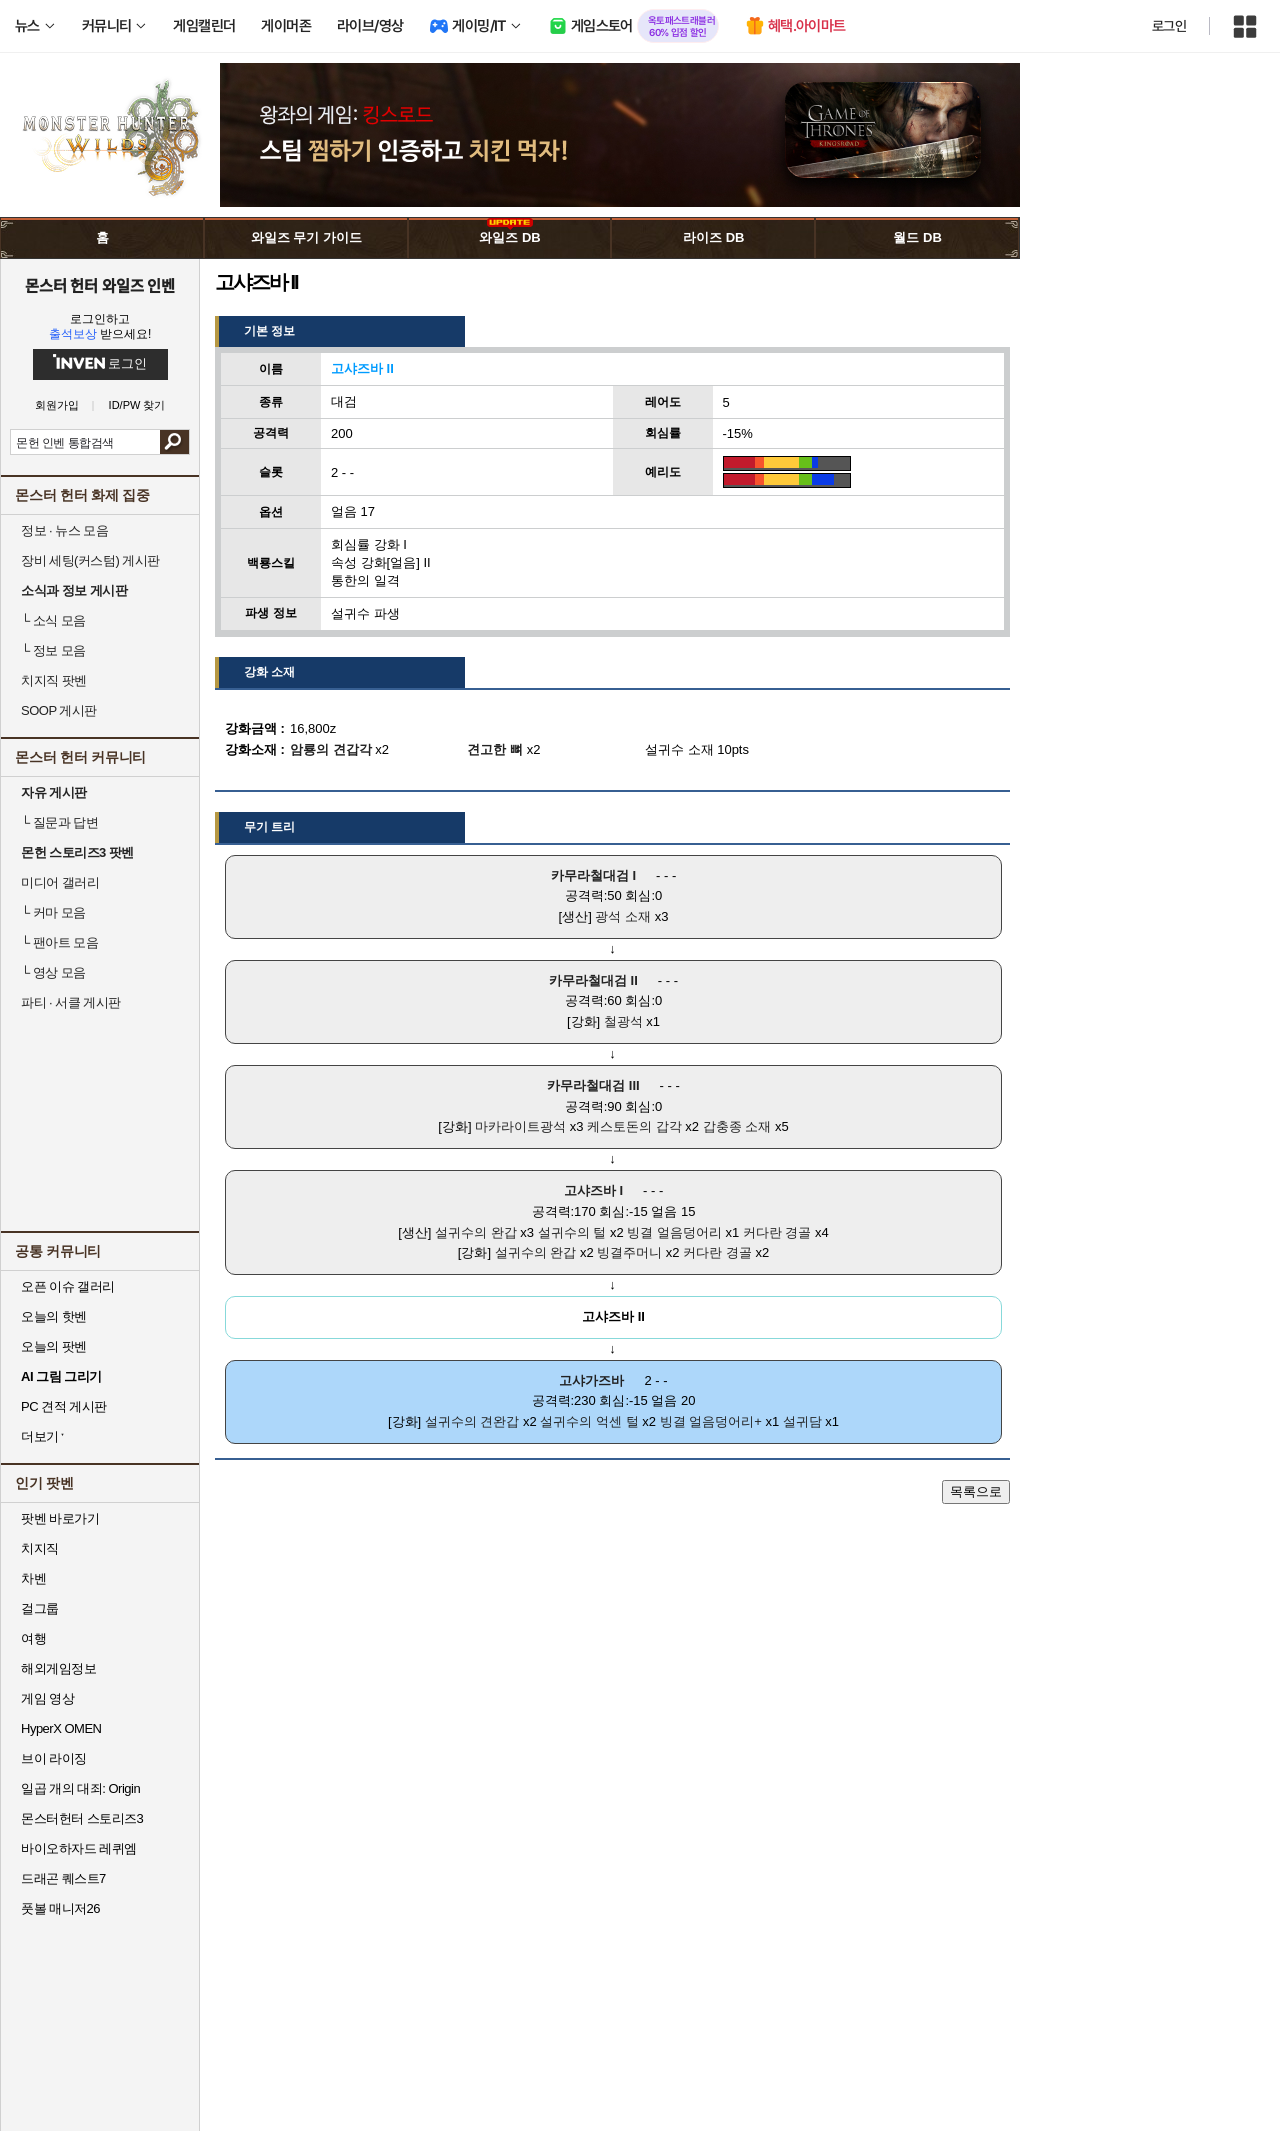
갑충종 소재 (737, 1126)
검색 (174, 442)
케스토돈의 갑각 (634, 1126)
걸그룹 (40, 1608)
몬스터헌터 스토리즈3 (82, 1818)
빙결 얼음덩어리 (674, 1232)
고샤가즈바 (591, 1380)
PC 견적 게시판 (64, 1406)
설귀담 (802, 1421)
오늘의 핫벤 (54, 1316)
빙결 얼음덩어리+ (711, 1421)
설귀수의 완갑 (476, 1232)
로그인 (1169, 26)
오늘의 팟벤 (54, 1346)
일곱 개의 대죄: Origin (80, 1788)
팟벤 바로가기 (60, 1518)
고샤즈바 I (593, 1190)
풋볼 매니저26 (60, 1908)
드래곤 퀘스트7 (63, 1878)
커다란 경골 (777, 1232)
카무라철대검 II (593, 980)
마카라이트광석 (520, 1126)
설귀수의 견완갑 (472, 1421)
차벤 (33, 1578)
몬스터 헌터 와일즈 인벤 (100, 285)
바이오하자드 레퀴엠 (79, 1848)
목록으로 (976, 1491)
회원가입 (57, 405)
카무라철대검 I (593, 875)
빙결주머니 (629, 1252)
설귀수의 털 (572, 1232)
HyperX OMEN (61, 1728)
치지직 (40, 1548)
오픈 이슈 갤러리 (68, 1286)
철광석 (623, 1021)
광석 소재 (623, 916)
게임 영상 (47, 1698)
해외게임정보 (58, 1668)
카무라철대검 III (593, 1085)
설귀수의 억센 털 (589, 1421)
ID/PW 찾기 (137, 405)
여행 (33, 1638)
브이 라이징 (54, 1758)
